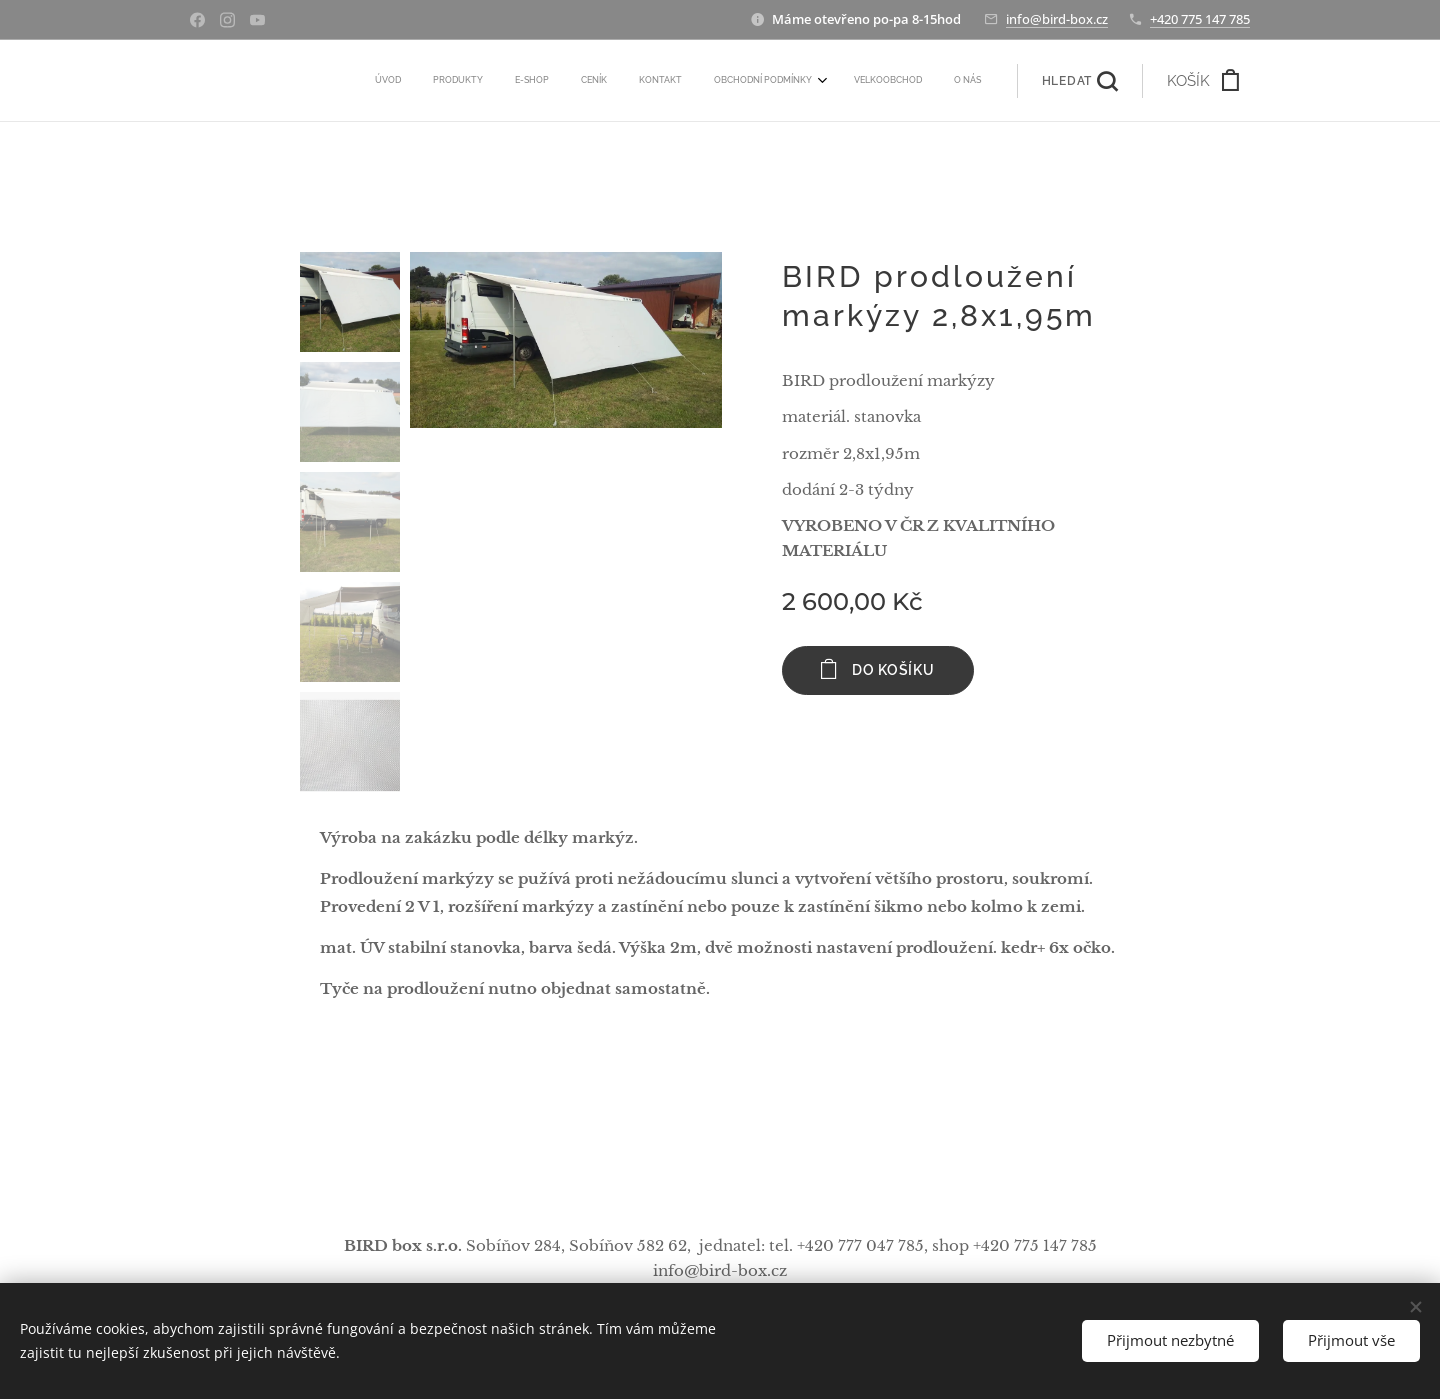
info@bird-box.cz (1057, 19)
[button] (1079, 81)
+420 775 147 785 (1200, 19)
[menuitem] (752, 81)
